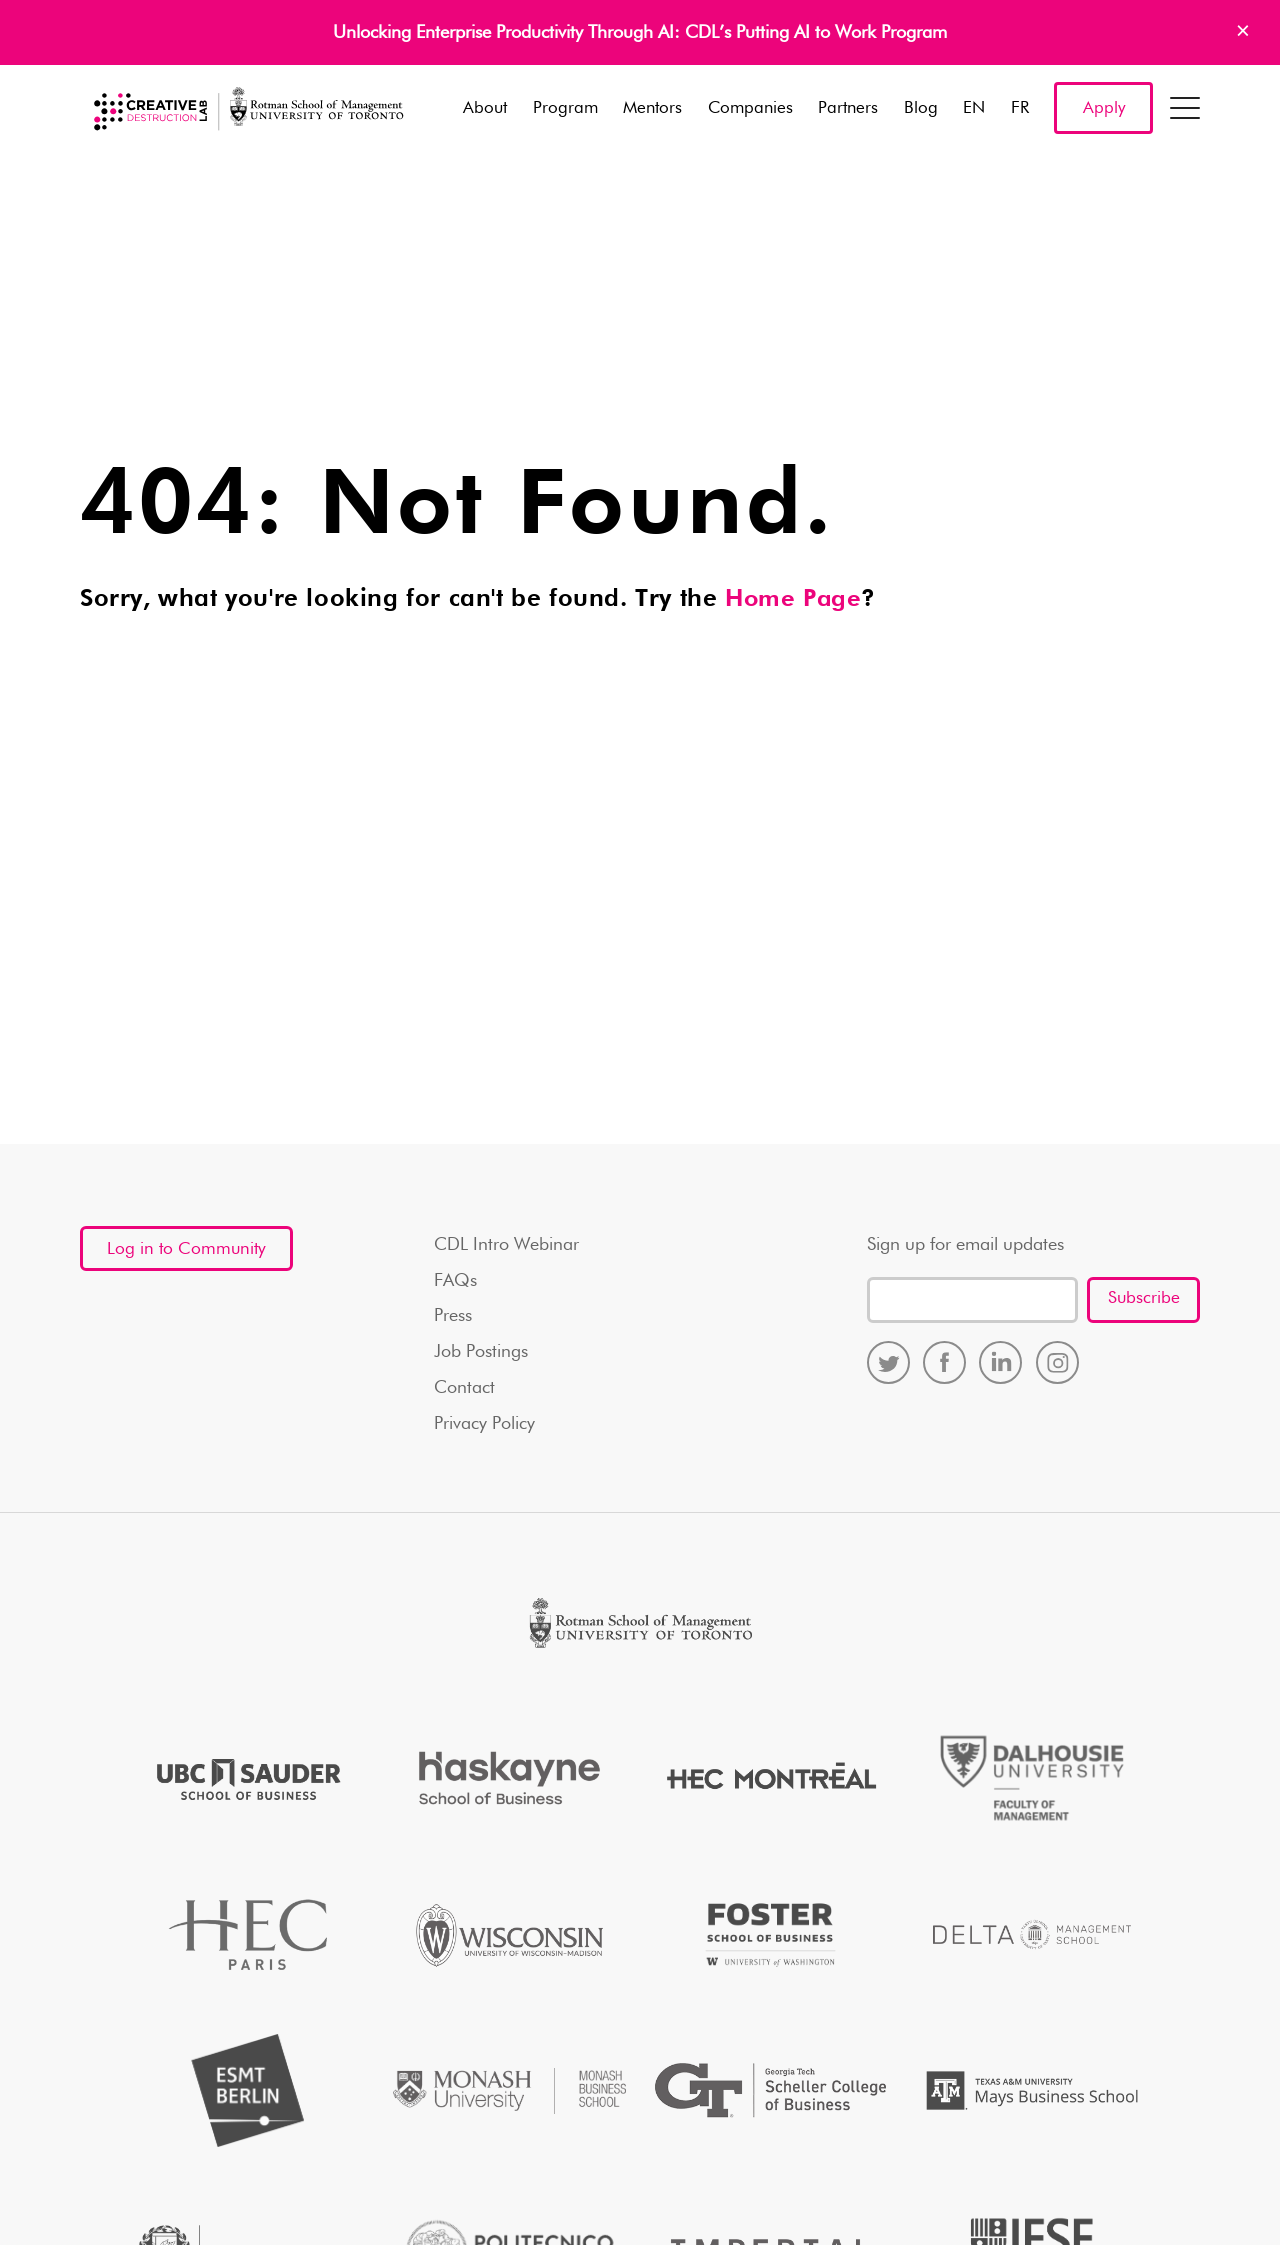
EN (974, 109)
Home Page (794, 600)
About (485, 109)
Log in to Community (189, 1257)
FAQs (455, 1281)
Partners (848, 109)
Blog (921, 109)
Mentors (652, 109)
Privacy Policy (484, 1425)
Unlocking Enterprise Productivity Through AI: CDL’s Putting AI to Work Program (640, 33)
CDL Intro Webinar (506, 1245)
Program (565, 109)
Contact (464, 1389)
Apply (1104, 109)
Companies (750, 109)
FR (1020, 109)
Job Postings (481, 1353)
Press (453, 1317)
